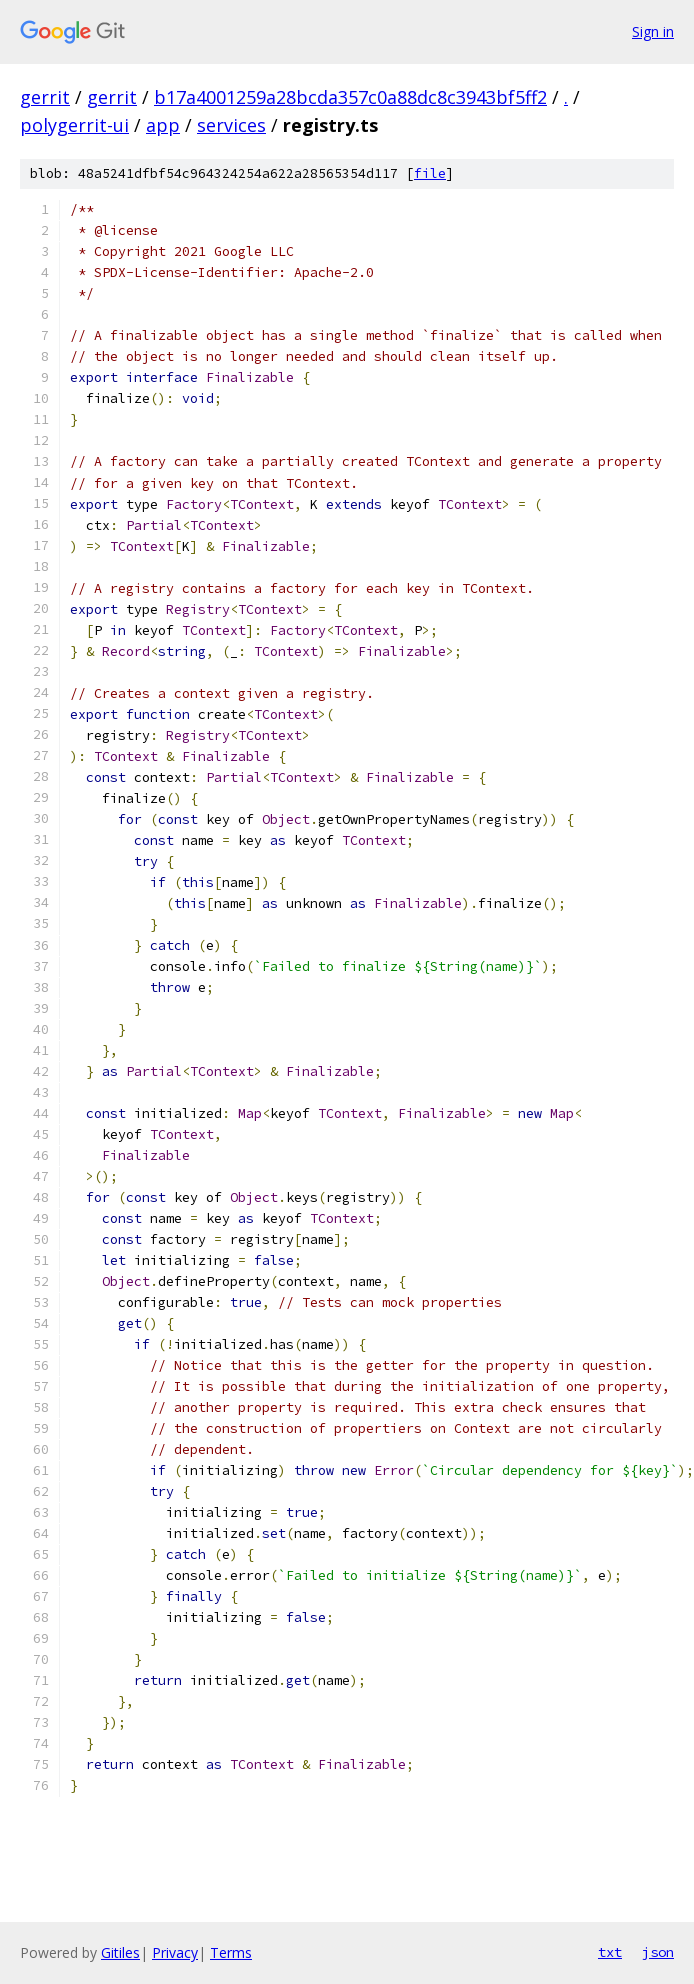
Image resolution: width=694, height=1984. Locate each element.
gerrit (45, 97)
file (430, 173)
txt (610, 1952)
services (231, 125)
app (163, 125)
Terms (231, 1952)
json (658, 1952)
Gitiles (120, 1952)
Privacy (175, 1952)
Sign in (653, 31)
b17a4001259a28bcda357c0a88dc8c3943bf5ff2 (350, 97)
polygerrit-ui (74, 125)
